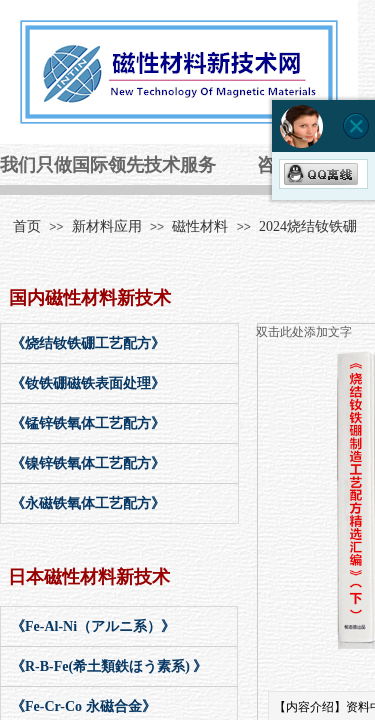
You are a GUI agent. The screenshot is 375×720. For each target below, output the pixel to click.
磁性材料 (200, 226)
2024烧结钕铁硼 (308, 226)
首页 (27, 226)
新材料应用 (107, 226)
